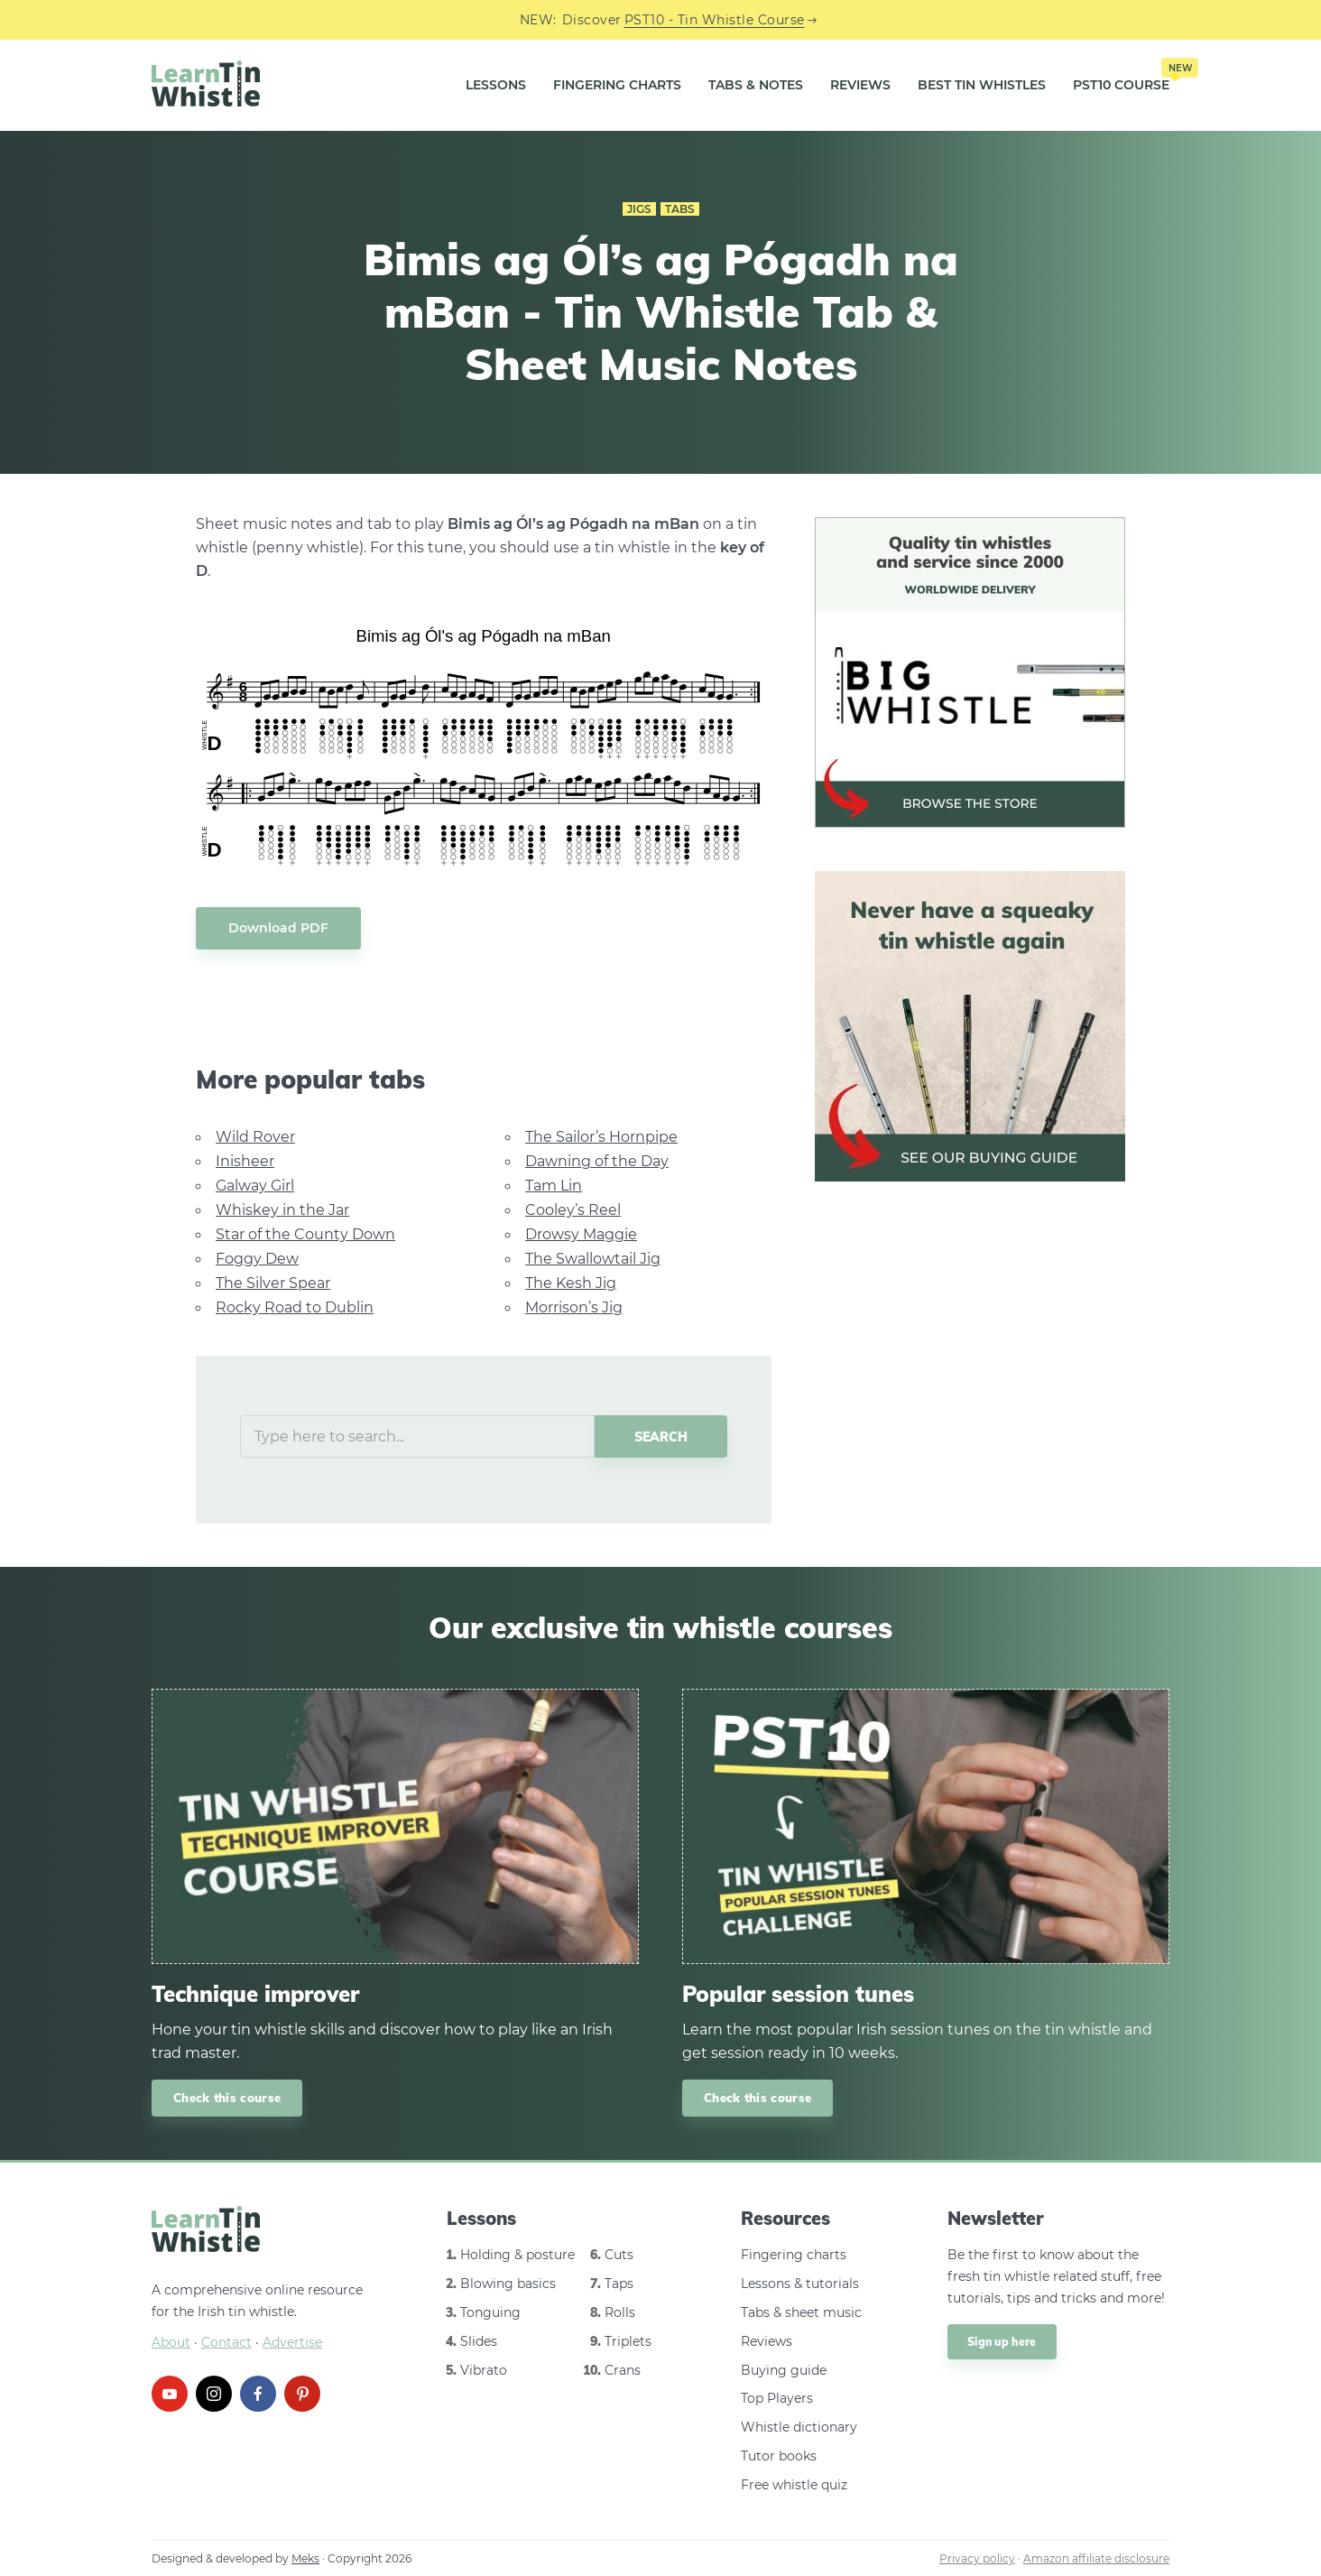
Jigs (639, 209)
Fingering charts (793, 2255)
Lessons (496, 85)
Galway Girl (255, 1185)
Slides (478, 2341)
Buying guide (784, 2370)
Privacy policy (977, 2558)
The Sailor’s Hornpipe (601, 1136)
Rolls (620, 2312)
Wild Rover (255, 1136)
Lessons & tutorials (800, 2283)
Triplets (628, 2341)
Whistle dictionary (799, 2427)
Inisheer (245, 1161)
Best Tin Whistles (982, 85)
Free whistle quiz (794, 2485)
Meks (305, 2558)
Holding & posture (517, 2255)
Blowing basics (508, 2283)
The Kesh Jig (570, 1283)
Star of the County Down (305, 1234)
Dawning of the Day (597, 1161)
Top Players (777, 2398)
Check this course (227, 2097)
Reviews (860, 85)
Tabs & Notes (755, 85)
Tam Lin (553, 1185)
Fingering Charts (617, 85)
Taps (619, 2283)
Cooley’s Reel (573, 1210)
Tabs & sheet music (801, 2312)
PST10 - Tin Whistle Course (714, 20)
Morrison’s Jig (574, 1307)
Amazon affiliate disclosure (1096, 2558)
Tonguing (490, 2312)
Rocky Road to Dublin (295, 1307)
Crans (623, 2370)
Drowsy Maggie (581, 1234)
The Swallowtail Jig (592, 1258)
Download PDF (278, 928)
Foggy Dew (257, 1258)
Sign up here (1002, 2342)
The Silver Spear (273, 1283)
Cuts (619, 2255)
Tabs (680, 209)
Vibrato (483, 2370)
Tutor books (779, 2456)
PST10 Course (1121, 78)
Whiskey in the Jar (282, 1210)
